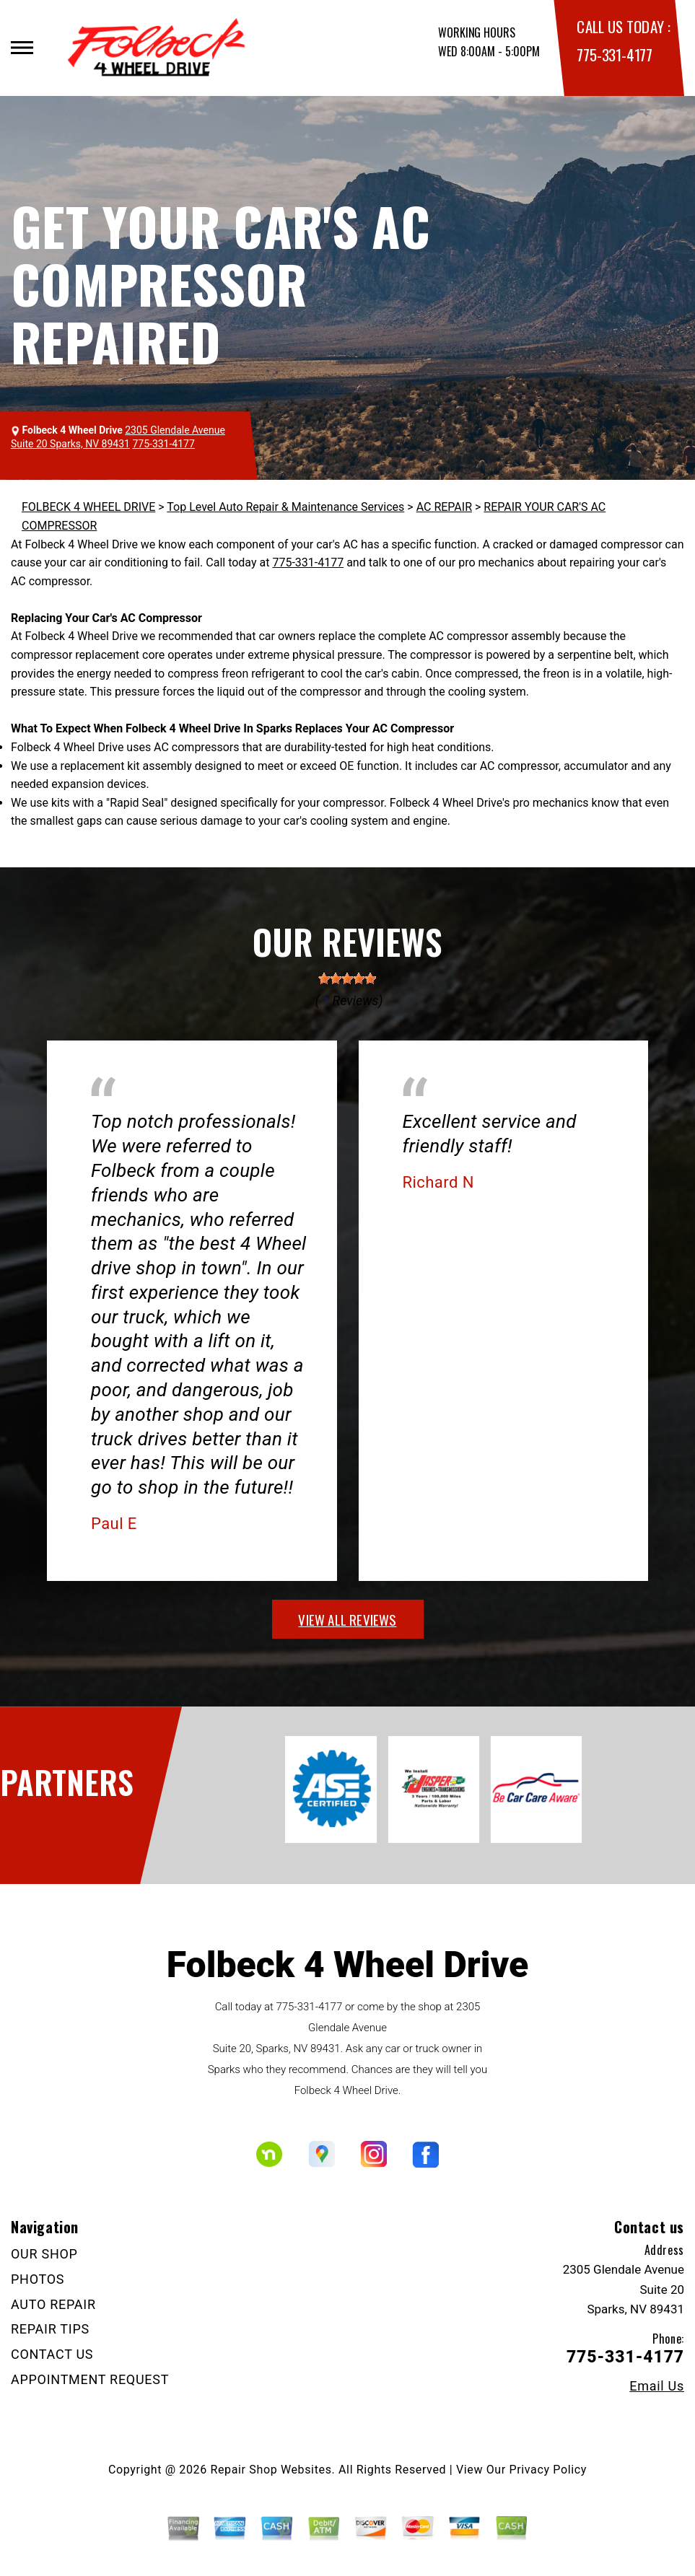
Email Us (656, 2386)
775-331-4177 (614, 54)
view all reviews (347, 1619)
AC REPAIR (444, 507)
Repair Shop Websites (271, 2469)
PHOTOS (37, 2279)
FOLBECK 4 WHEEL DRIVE (88, 507)
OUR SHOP (44, 2253)
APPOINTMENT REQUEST (90, 2379)
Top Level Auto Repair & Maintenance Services (285, 507)
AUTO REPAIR (53, 2304)
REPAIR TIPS (50, 2328)
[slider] (347, 978)
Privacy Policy (548, 2469)
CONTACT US (52, 2354)
